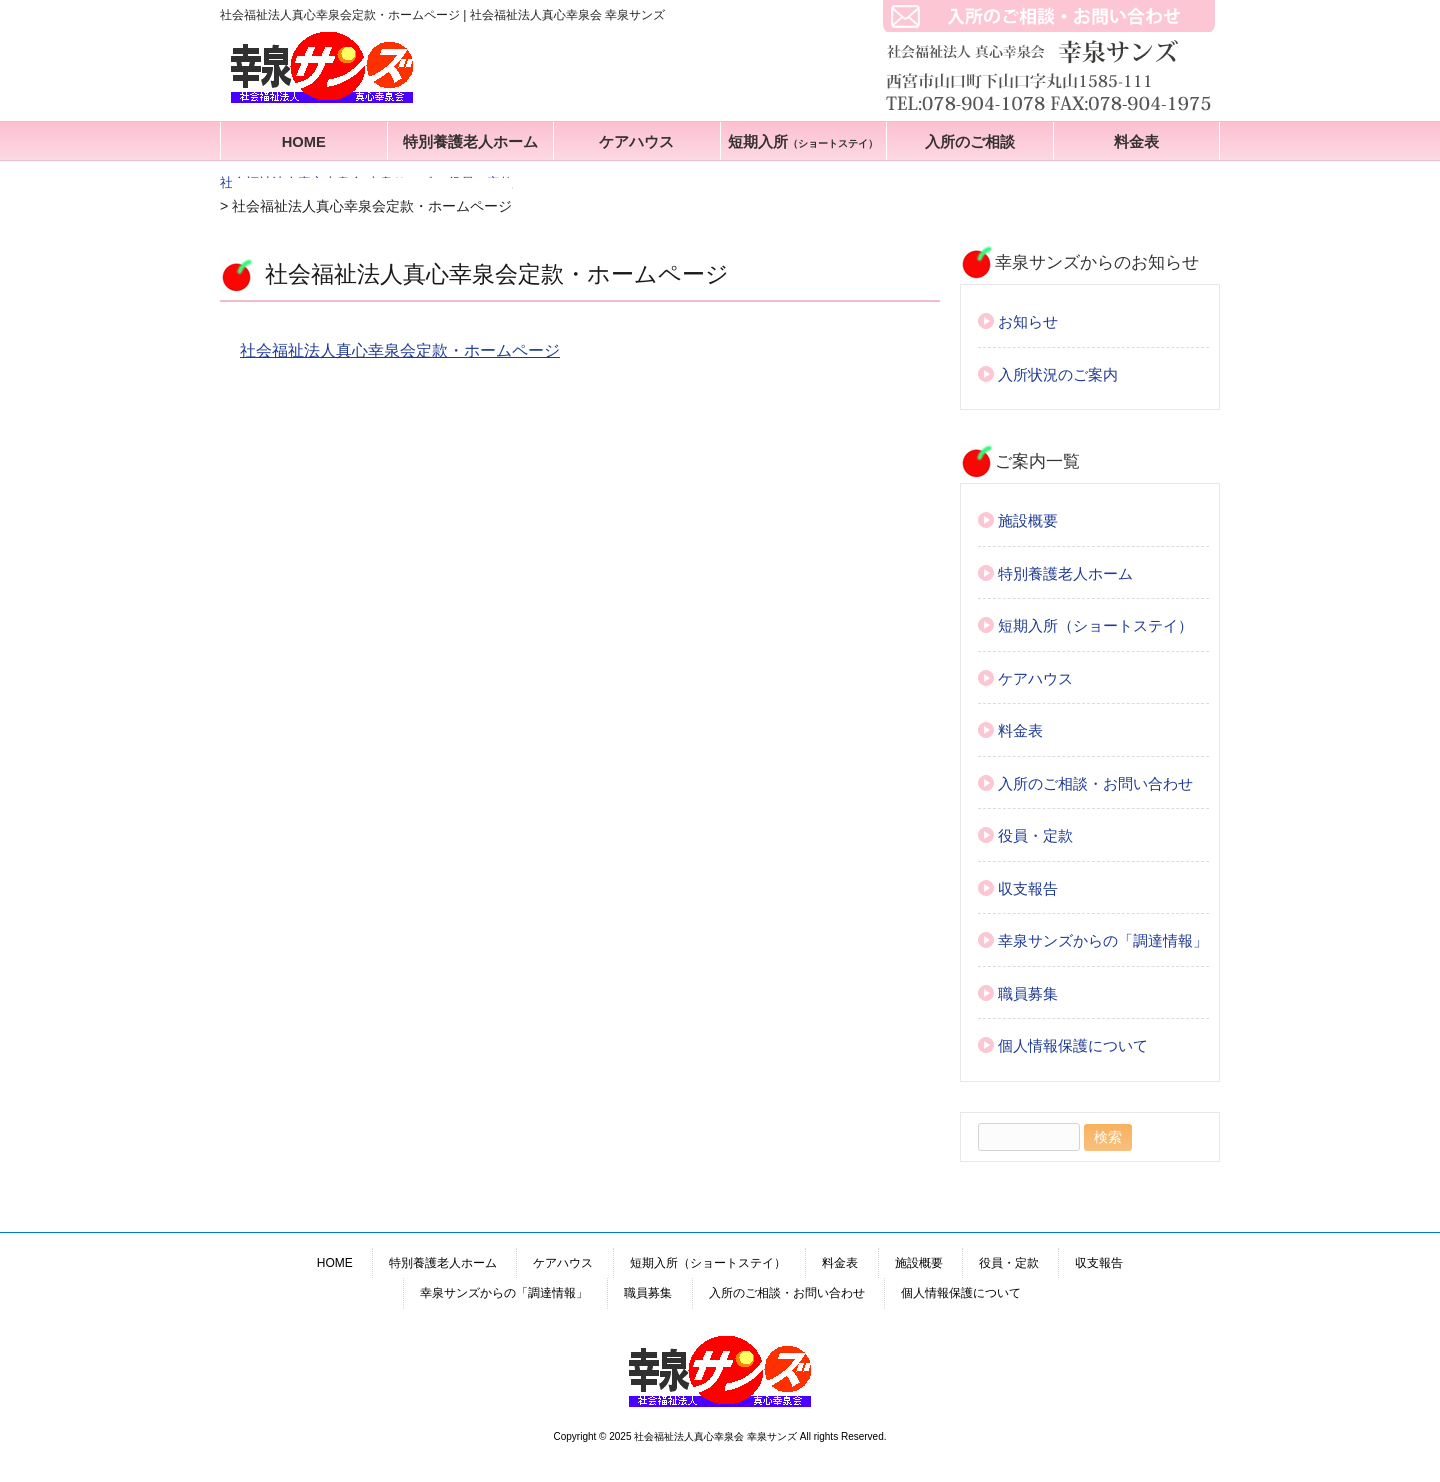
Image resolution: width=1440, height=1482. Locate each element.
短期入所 (803, 142)
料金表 (1136, 142)
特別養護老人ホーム (470, 142)
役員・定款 (1035, 835)
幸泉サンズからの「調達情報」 (1103, 940)
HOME (304, 142)
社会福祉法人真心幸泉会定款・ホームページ (400, 350)
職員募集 (1028, 993)
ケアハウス (636, 142)
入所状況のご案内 (1058, 374)
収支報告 (1028, 888)
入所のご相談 (970, 142)
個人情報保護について (1073, 1045)
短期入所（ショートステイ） (1095, 625)
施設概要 (1028, 520)
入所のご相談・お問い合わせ (1095, 783)
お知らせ (1028, 321)
